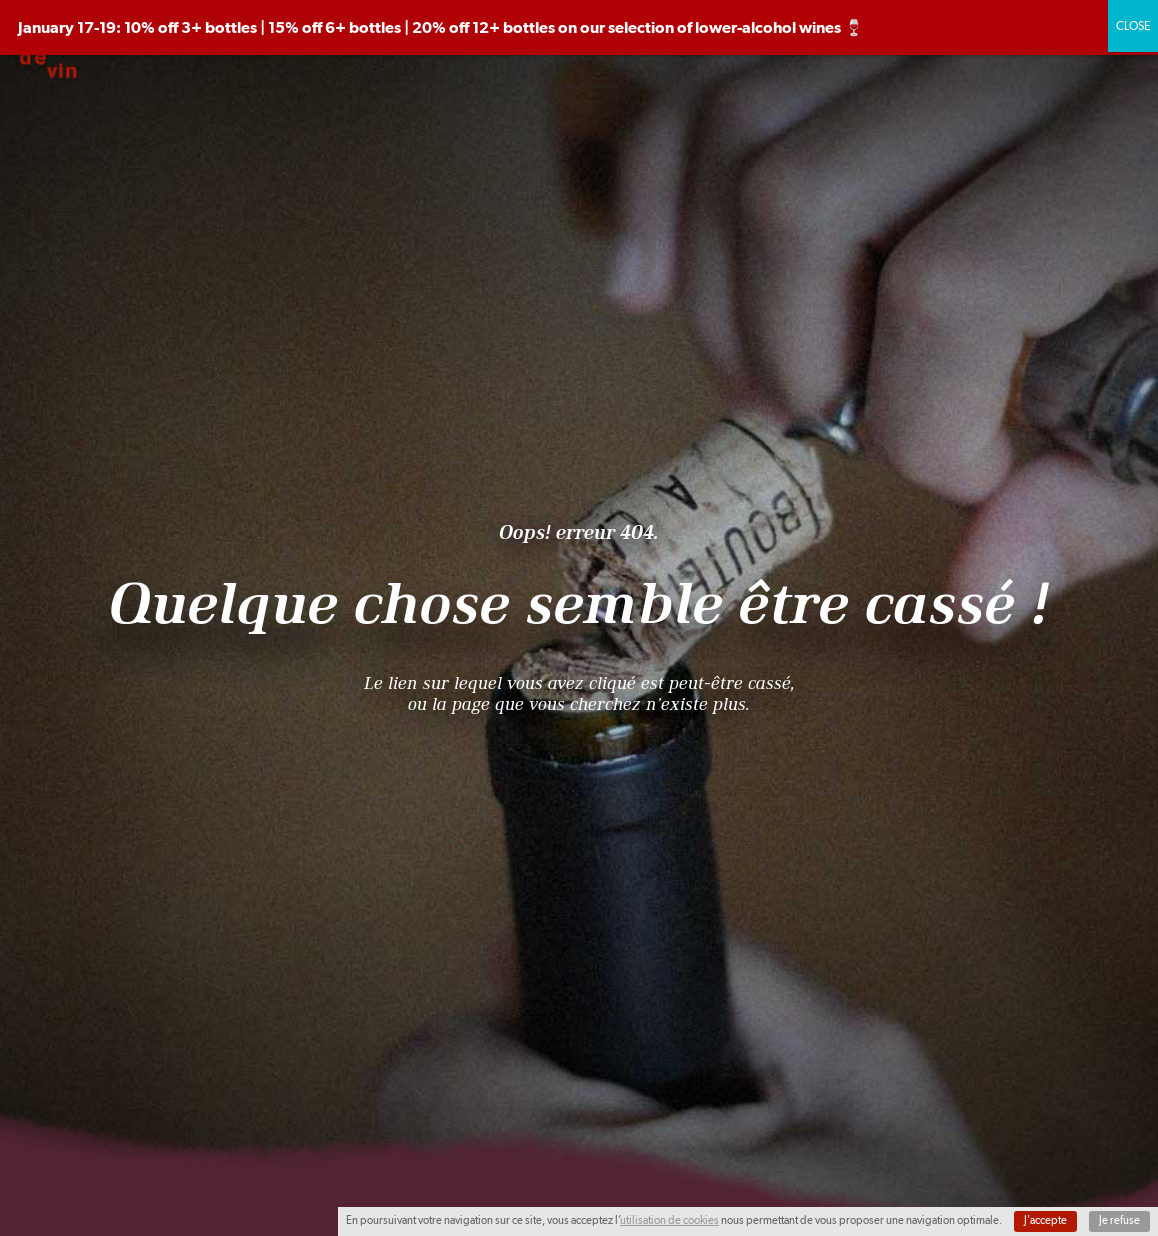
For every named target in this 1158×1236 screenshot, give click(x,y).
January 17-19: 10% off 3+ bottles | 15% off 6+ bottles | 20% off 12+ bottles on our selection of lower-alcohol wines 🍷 (441, 27)
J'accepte (1045, 1220)
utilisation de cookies (669, 1220)
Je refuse (1119, 1220)
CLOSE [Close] (1133, 26)
